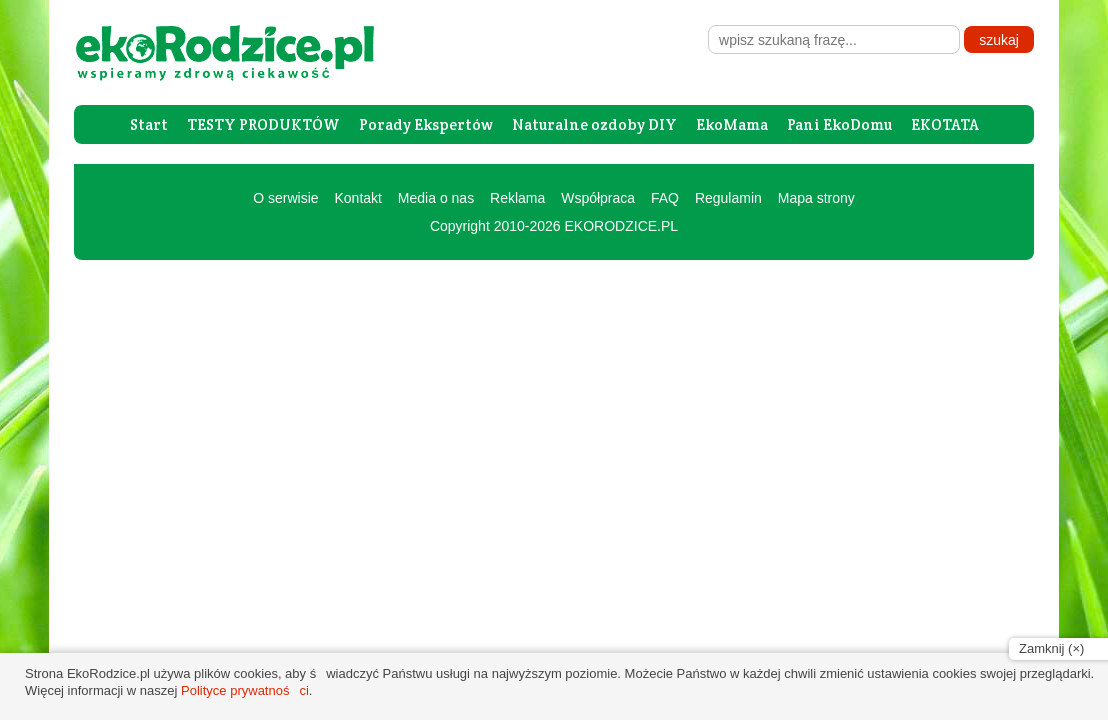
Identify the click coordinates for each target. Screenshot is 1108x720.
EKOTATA (945, 124)
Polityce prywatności (245, 690)
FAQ (665, 198)
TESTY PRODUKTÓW (263, 124)
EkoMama (732, 124)
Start (149, 124)
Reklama (517, 198)
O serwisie (285, 198)
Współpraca (598, 198)
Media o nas (436, 198)
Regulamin (728, 198)
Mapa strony (816, 198)
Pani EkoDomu (839, 124)
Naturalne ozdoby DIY (594, 124)
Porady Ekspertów (426, 124)
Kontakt (357, 198)
